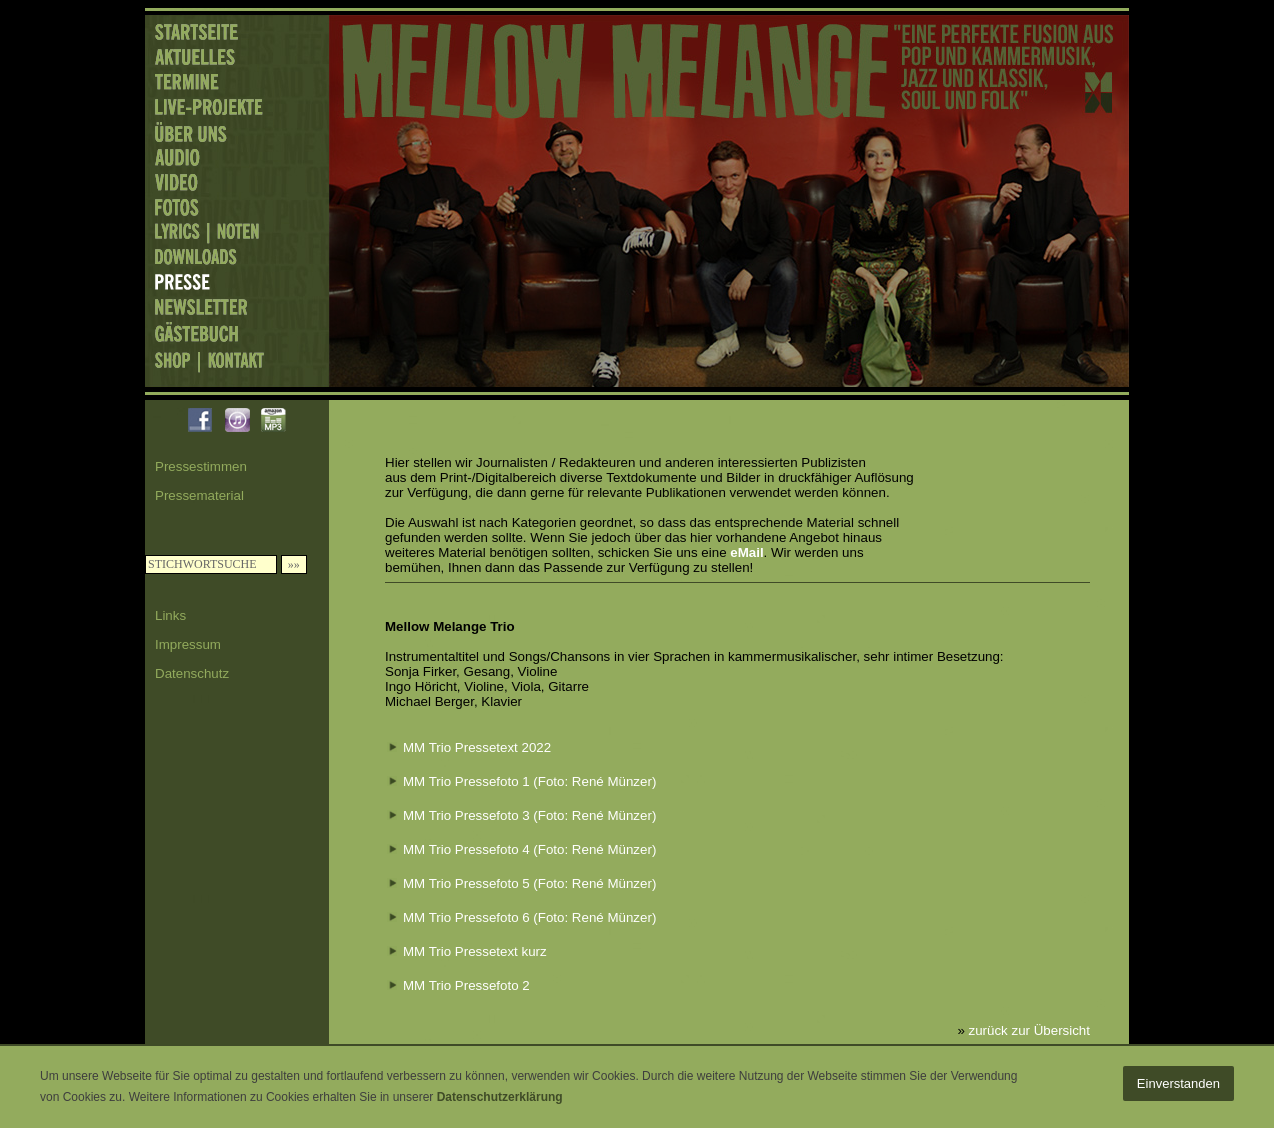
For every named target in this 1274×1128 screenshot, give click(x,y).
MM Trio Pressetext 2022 (477, 747)
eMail (746, 552)
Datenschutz (192, 673)
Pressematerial (199, 495)
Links (170, 615)
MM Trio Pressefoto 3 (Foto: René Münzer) (529, 815)
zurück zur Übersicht (1029, 1030)
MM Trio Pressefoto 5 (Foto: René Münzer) (529, 883)
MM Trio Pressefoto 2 (466, 985)
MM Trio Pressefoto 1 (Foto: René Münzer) (529, 781)
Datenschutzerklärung (500, 1097)
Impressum (188, 644)
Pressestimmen (201, 466)
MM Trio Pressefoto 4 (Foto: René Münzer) (529, 849)
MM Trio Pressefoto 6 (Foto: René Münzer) (529, 917)
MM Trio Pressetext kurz (475, 951)
